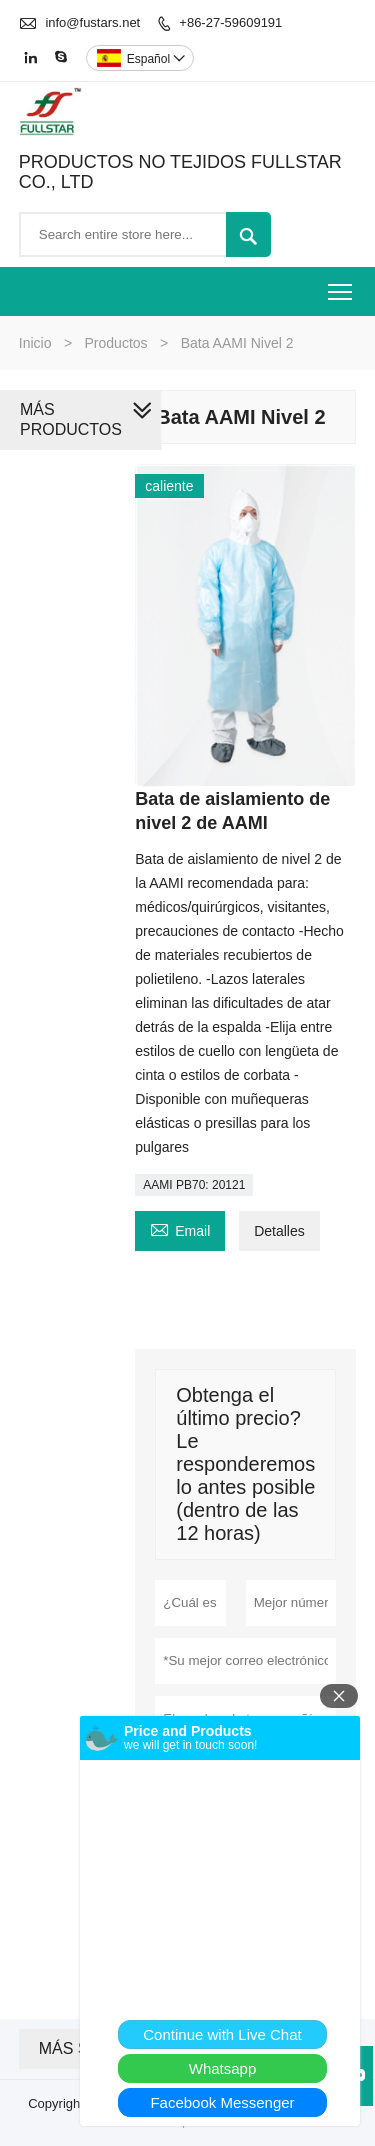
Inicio (35, 343)
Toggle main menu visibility (341, 285)
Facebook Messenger (222, 2102)
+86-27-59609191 (230, 22)
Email (180, 1228)
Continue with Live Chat (222, 2034)
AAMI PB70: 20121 (194, 1185)
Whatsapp (223, 2068)
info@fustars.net (92, 22)
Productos (116, 343)
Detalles (279, 1231)
